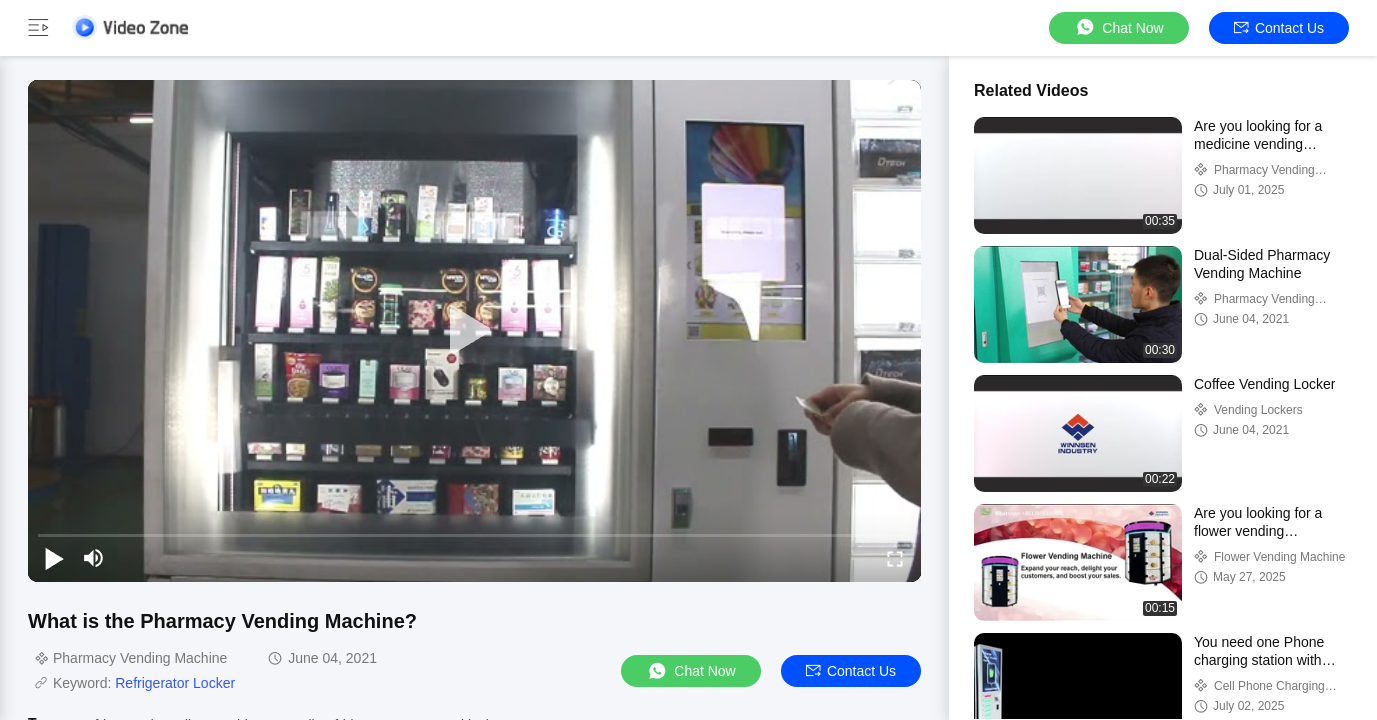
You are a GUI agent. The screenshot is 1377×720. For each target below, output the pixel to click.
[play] (475, 331)
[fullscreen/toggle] (895, 558)
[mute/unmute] (94, 558)
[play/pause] (54, 558)
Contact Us (1279, 28)
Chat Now (1118, 27)
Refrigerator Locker (175, 683)
